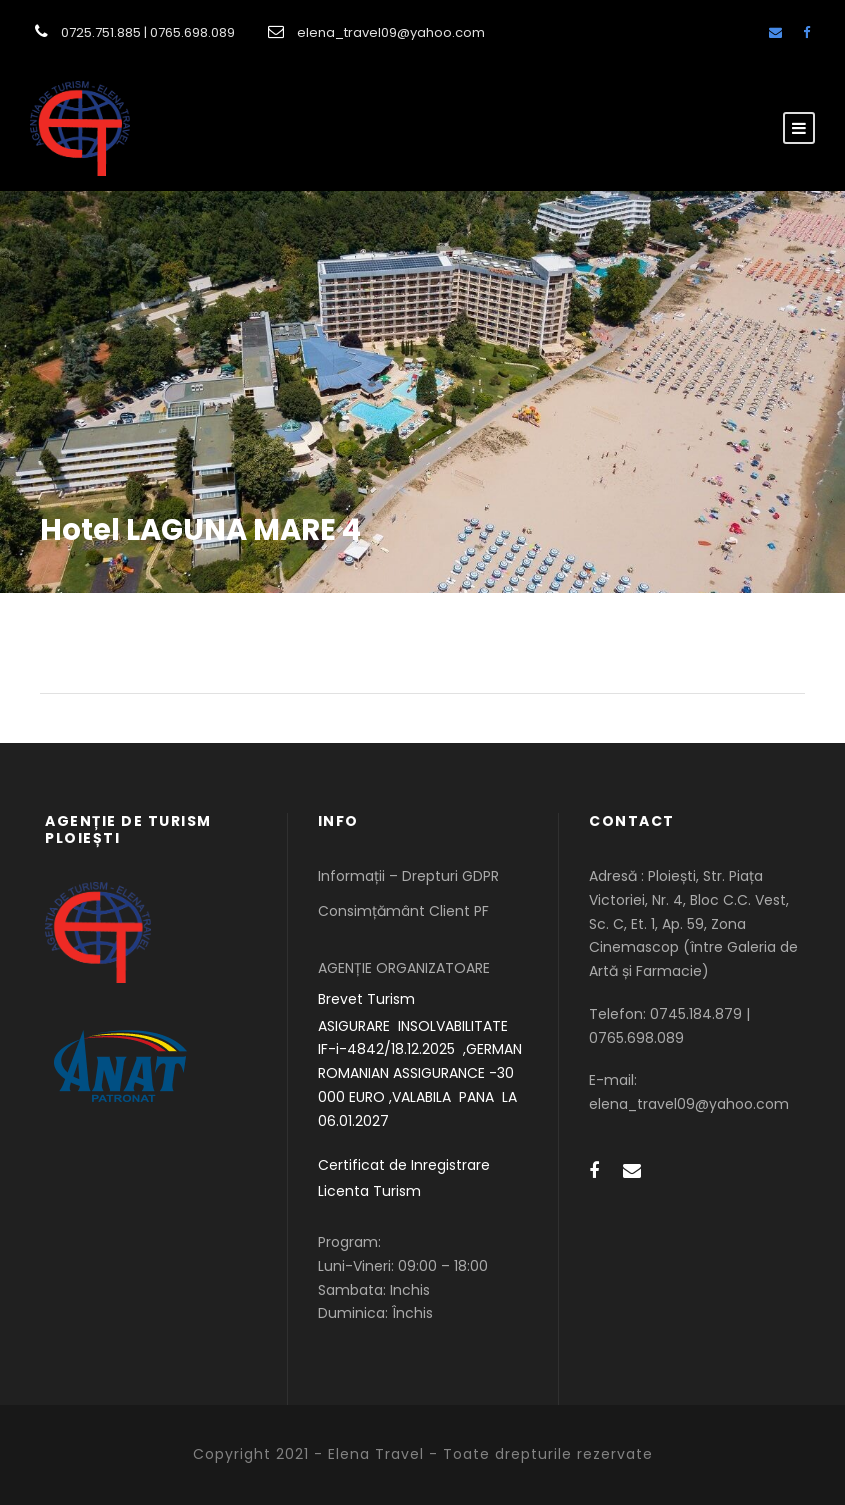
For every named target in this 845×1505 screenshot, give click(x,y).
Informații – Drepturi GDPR (408, 876)
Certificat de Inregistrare (404, 1165)
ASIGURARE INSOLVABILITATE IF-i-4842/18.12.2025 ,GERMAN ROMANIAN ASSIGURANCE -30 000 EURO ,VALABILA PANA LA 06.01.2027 (420, 1073)
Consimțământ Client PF (403, 911)
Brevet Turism (366, 999)
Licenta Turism (369, 1191)
